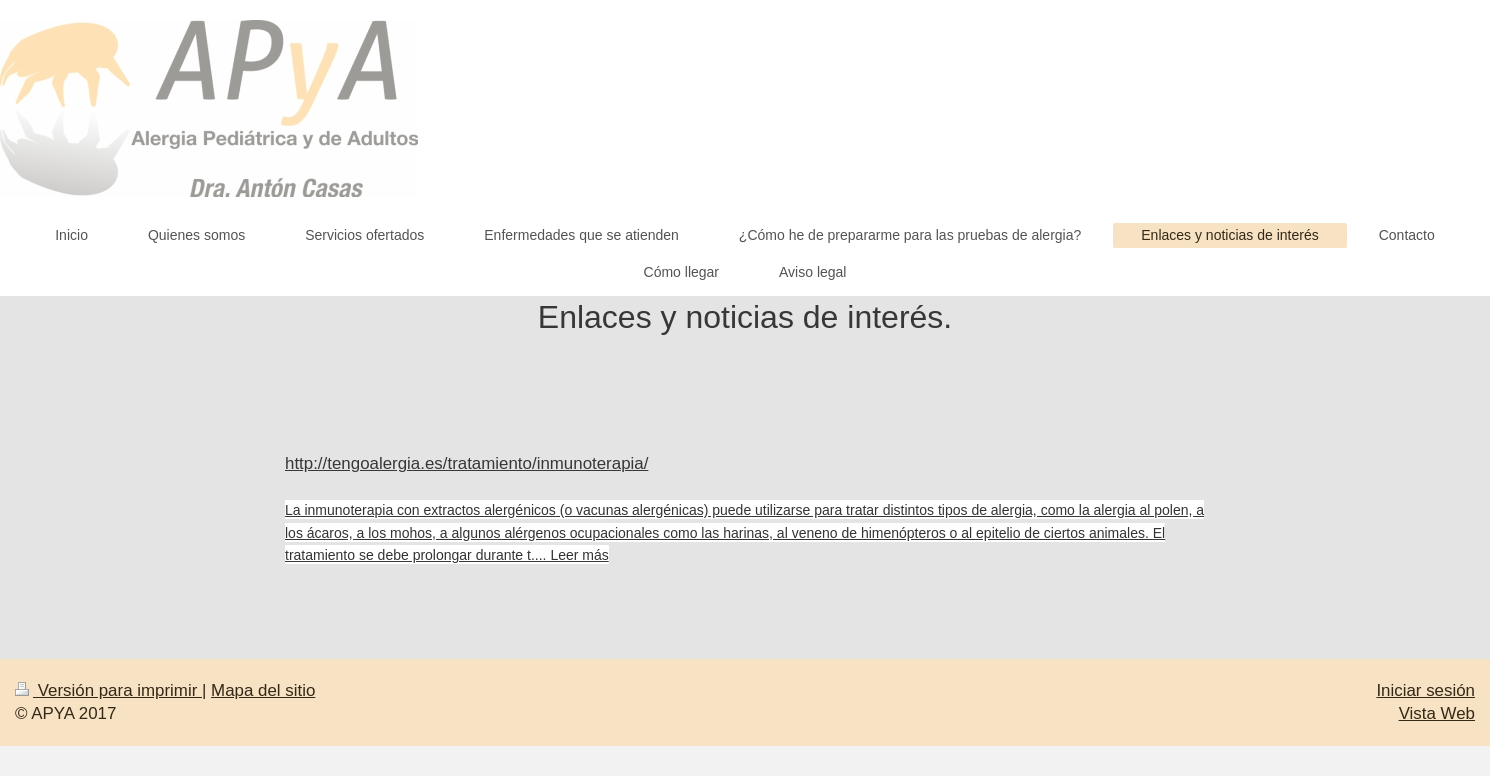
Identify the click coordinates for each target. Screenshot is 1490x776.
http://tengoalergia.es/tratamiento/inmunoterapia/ (466, 463)
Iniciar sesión (1425, 690)
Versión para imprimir (108, 690)
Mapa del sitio (263, 690)
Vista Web (1437, 713)
